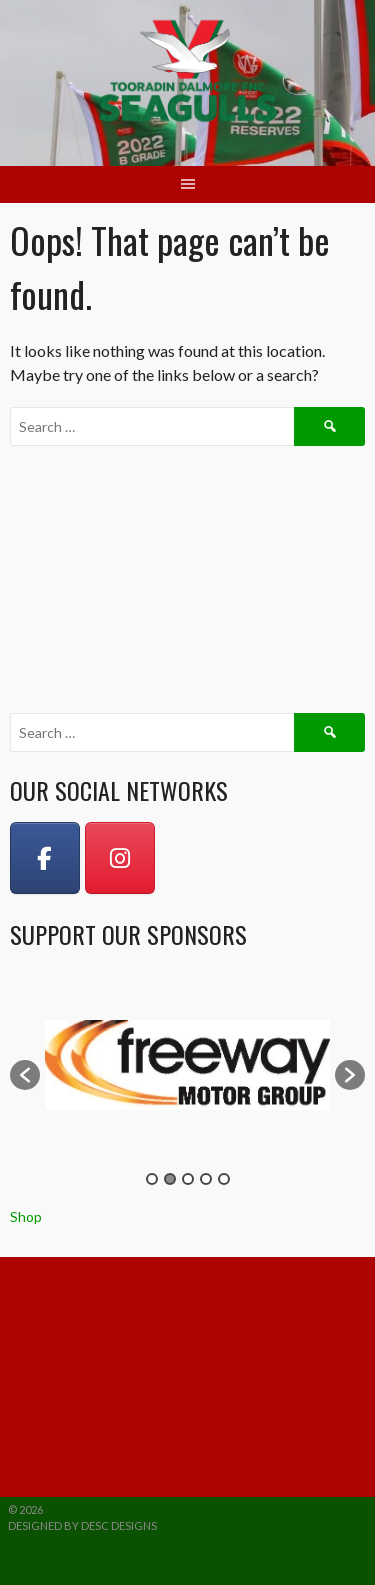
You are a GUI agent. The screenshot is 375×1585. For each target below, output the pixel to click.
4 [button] (206, 1179)
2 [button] (170, 1179)
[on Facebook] (45, 858)
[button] (25, 1075)
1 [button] (152, 1179)
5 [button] (224, 1179)
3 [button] (188, 1179)
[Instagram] (120, 858)
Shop (26, 1216)
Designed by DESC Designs (82, 1525)
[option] (187, 1065)
